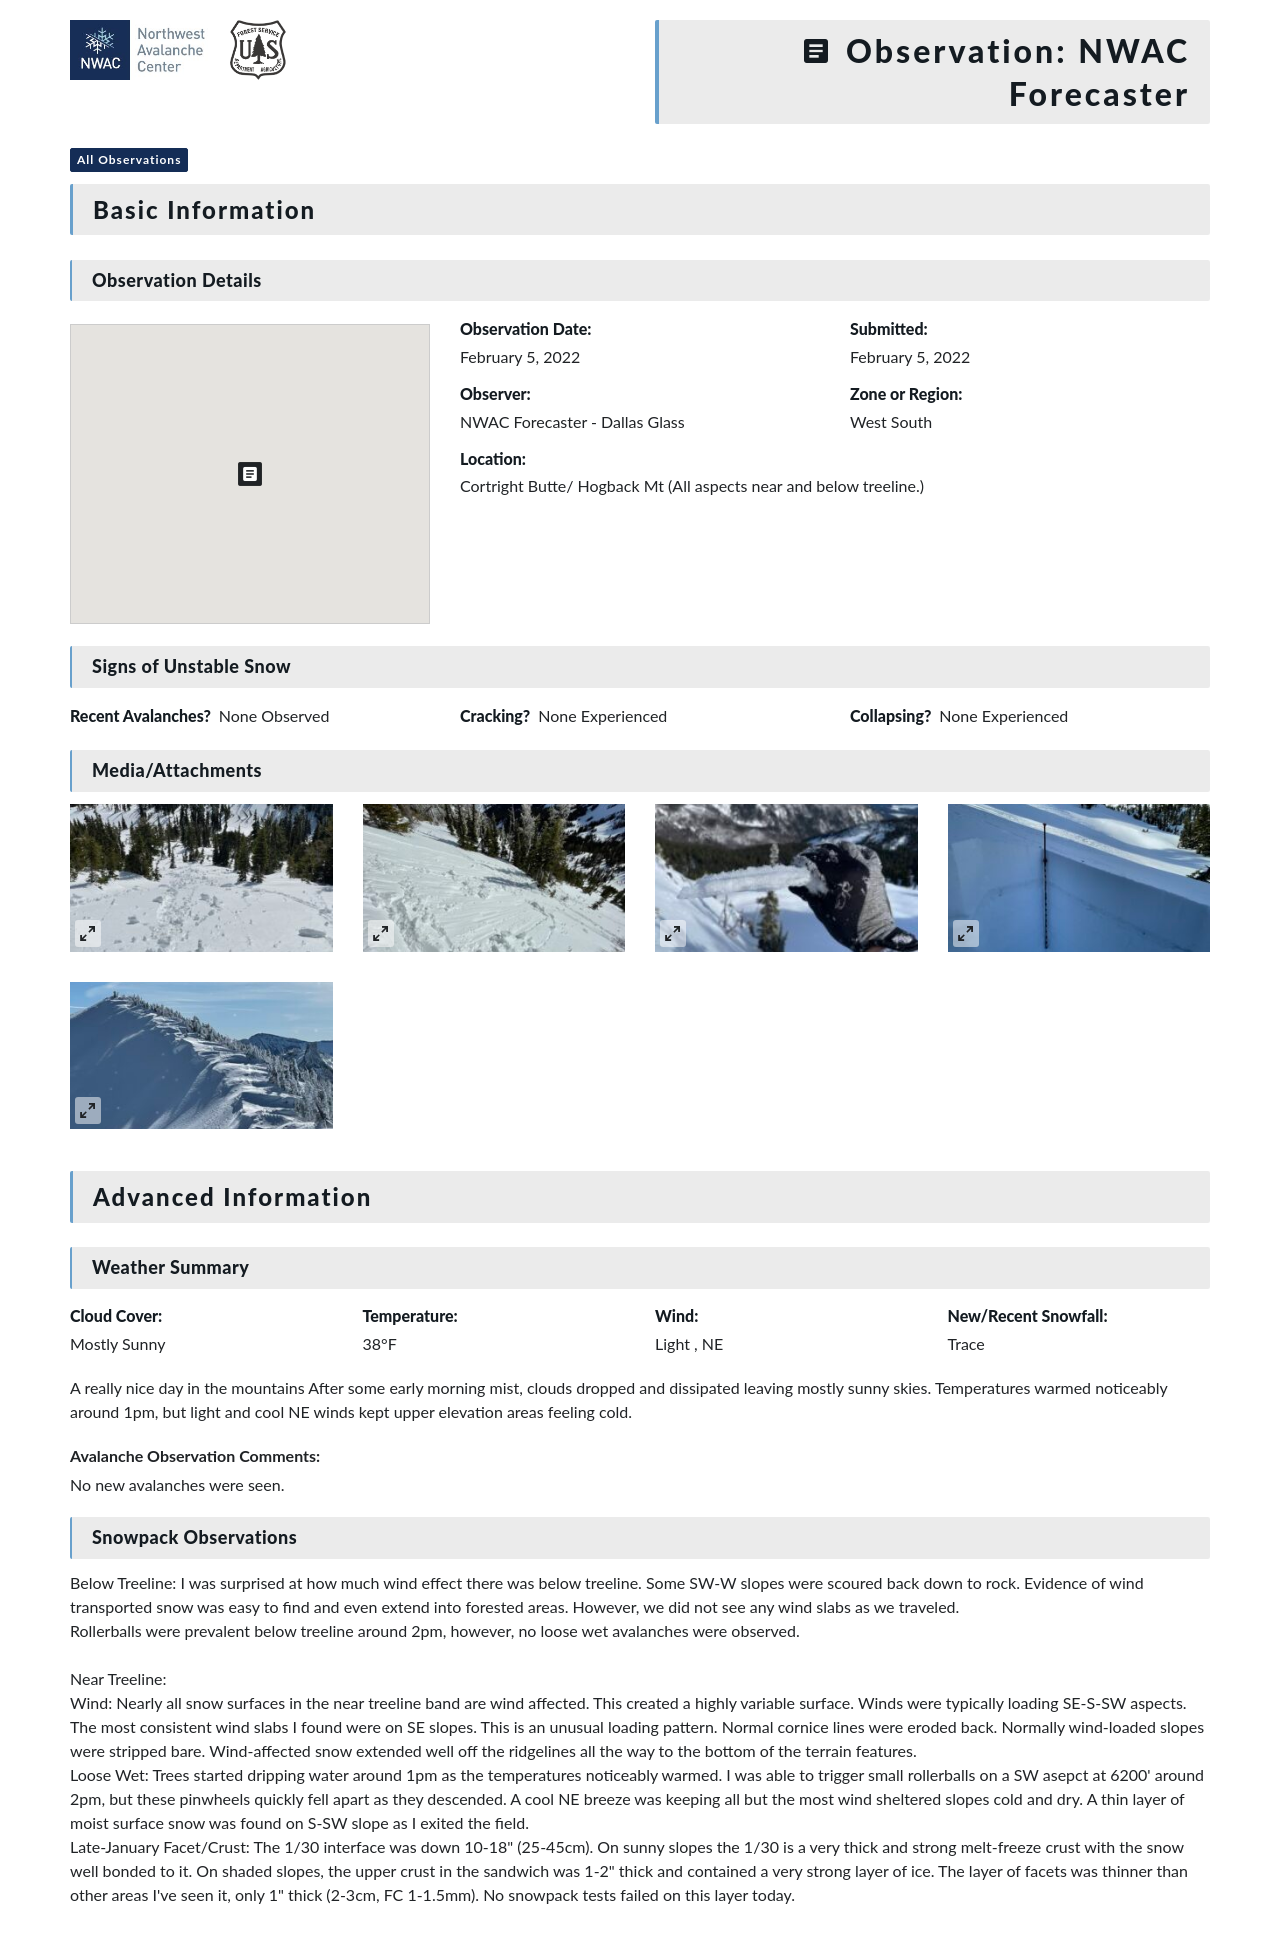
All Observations (129, 159)
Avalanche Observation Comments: (195, 1455)
